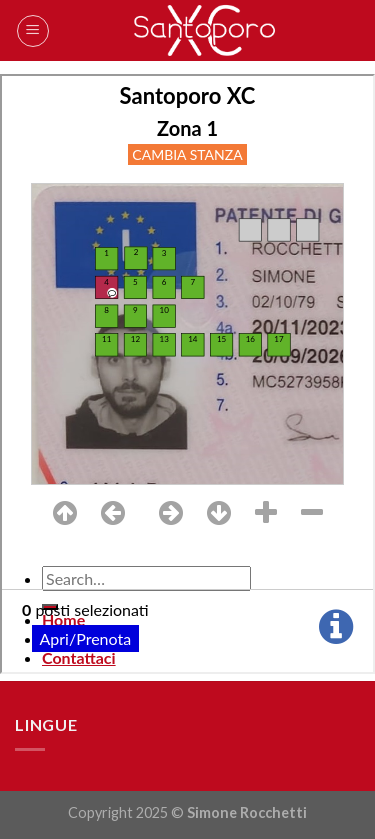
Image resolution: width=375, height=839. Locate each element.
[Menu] (33, 31)
